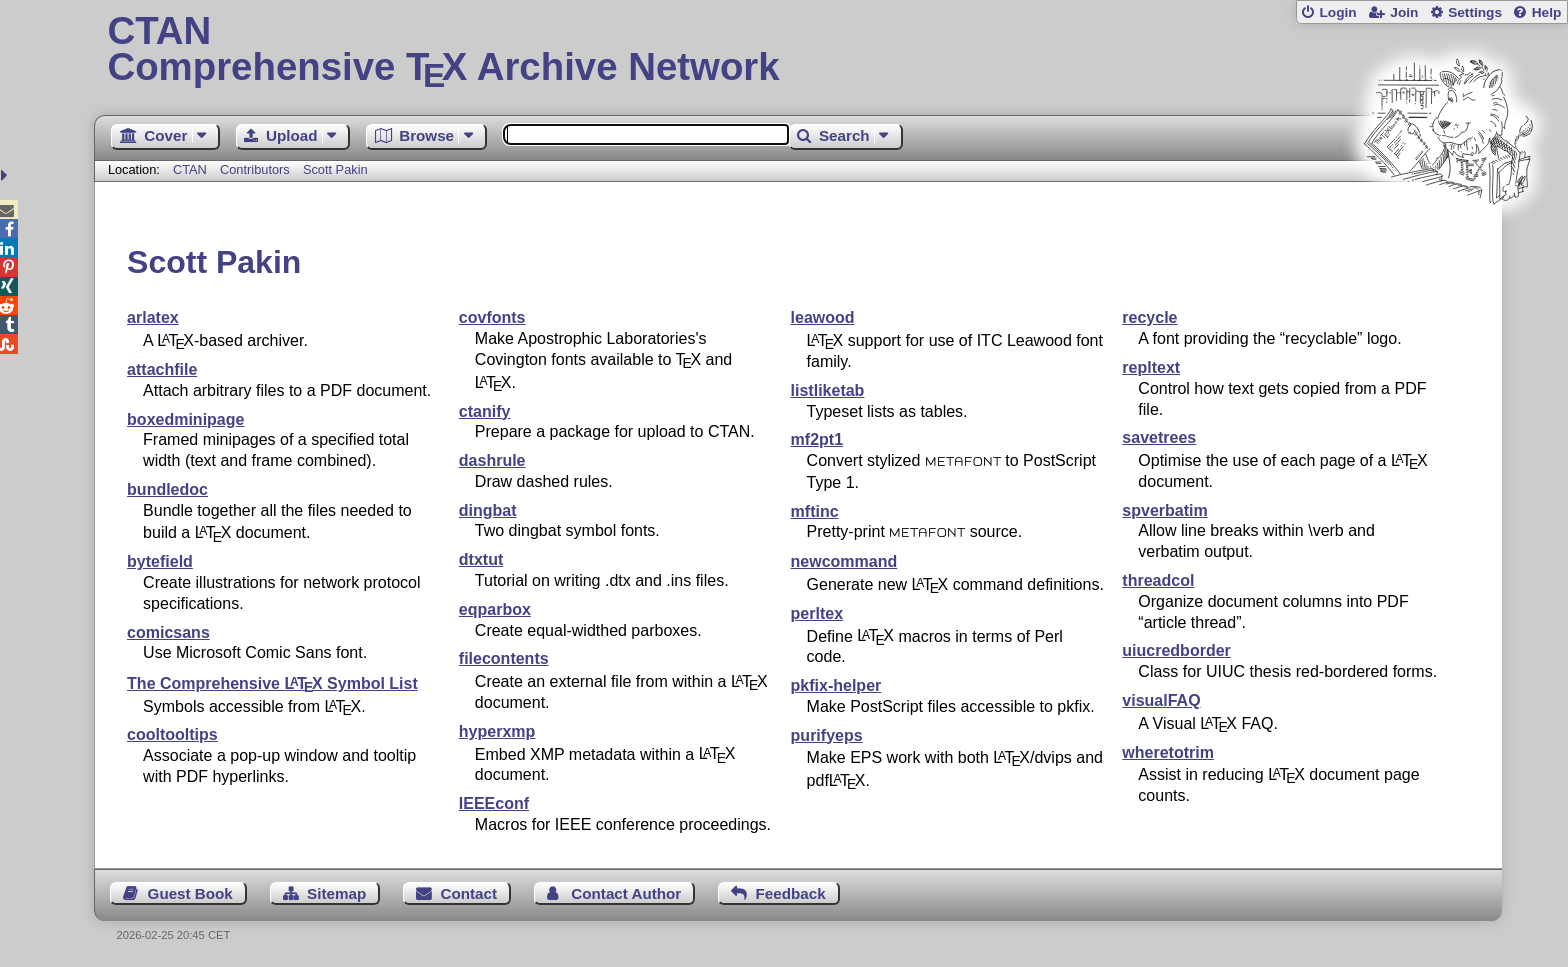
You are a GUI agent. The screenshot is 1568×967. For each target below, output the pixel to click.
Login (1337, 12)
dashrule (492, 460)
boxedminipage (185, 419)
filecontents (504, 658)
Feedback (791, 893)
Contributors (255, 169)
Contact (469, 893)
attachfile (162, 369)
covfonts (492, 317)
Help (1547, 12)
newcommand (844, 561)
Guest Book (190, 893)
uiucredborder (1176, 650)
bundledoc (167, 489)
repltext (1151, 367)
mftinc (815, 511)
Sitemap (336, 893)
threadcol (1158, 580)
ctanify (485, 411)
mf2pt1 (817, 439)
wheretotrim (1168, 752)
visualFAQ (1161, 700)
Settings (1475, 12)
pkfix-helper (836, 685)
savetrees (1159, 437)
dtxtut (481, 559)
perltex (817, 613)
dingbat (488, 510)
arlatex (153, 317)
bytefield (160, 561)
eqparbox (495, 609)
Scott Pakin (335, 169)
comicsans (168, 632)
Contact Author (626, 893)
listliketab (828, 390)
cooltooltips (172, 734)
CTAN (190, 169)
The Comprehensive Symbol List (272, 683)
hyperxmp (497, 731)
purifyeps (827, 735)
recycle (1149, 317)
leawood (823, 317)
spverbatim (1164, 510)
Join (1404, 12)
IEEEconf (494, 803)
